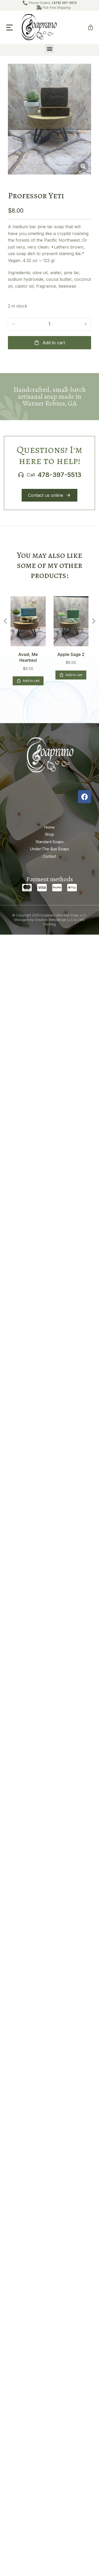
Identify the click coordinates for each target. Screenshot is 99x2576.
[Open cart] (90, 27)
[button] (9, 27)
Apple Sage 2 (70, 654)
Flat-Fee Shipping (56, 8)
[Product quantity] (49, 324)
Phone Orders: (53, 3)
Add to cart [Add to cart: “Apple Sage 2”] (70, 675)
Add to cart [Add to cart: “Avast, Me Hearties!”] (28, 681)
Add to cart (49, 342)
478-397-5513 (59, 475)
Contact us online (49, 495)
